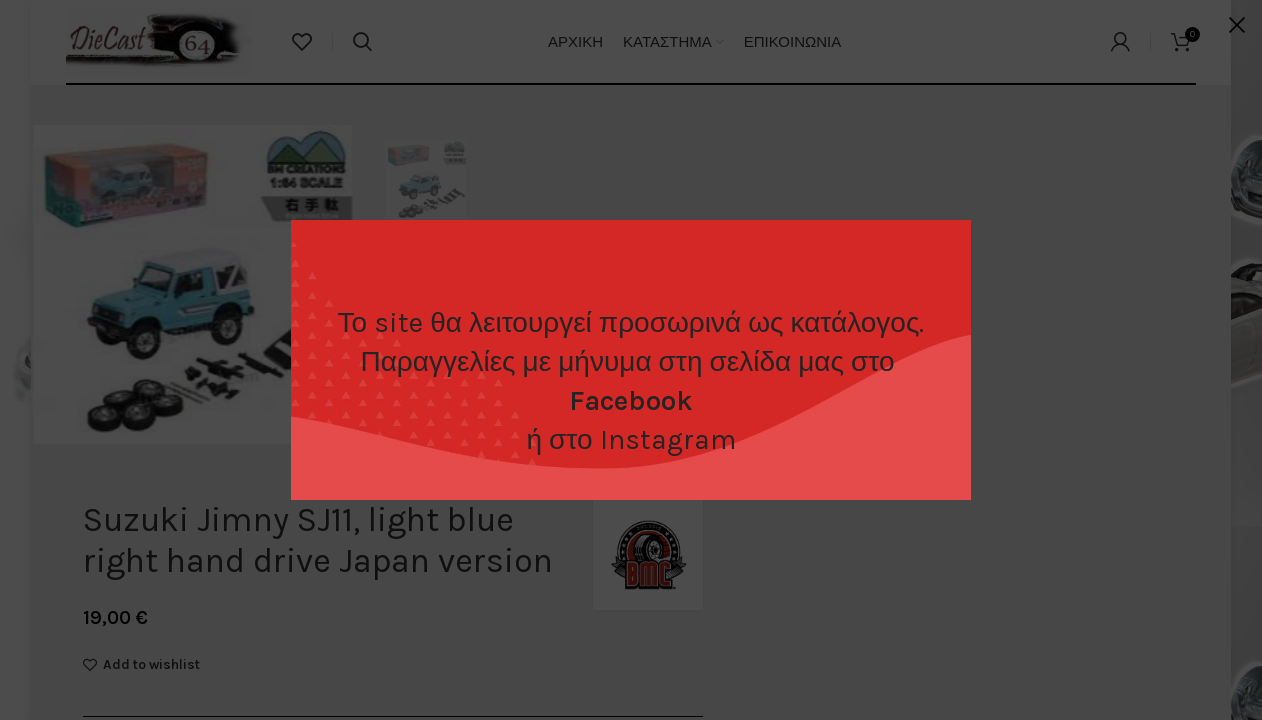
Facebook (631, 400)
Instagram (668, 439)
